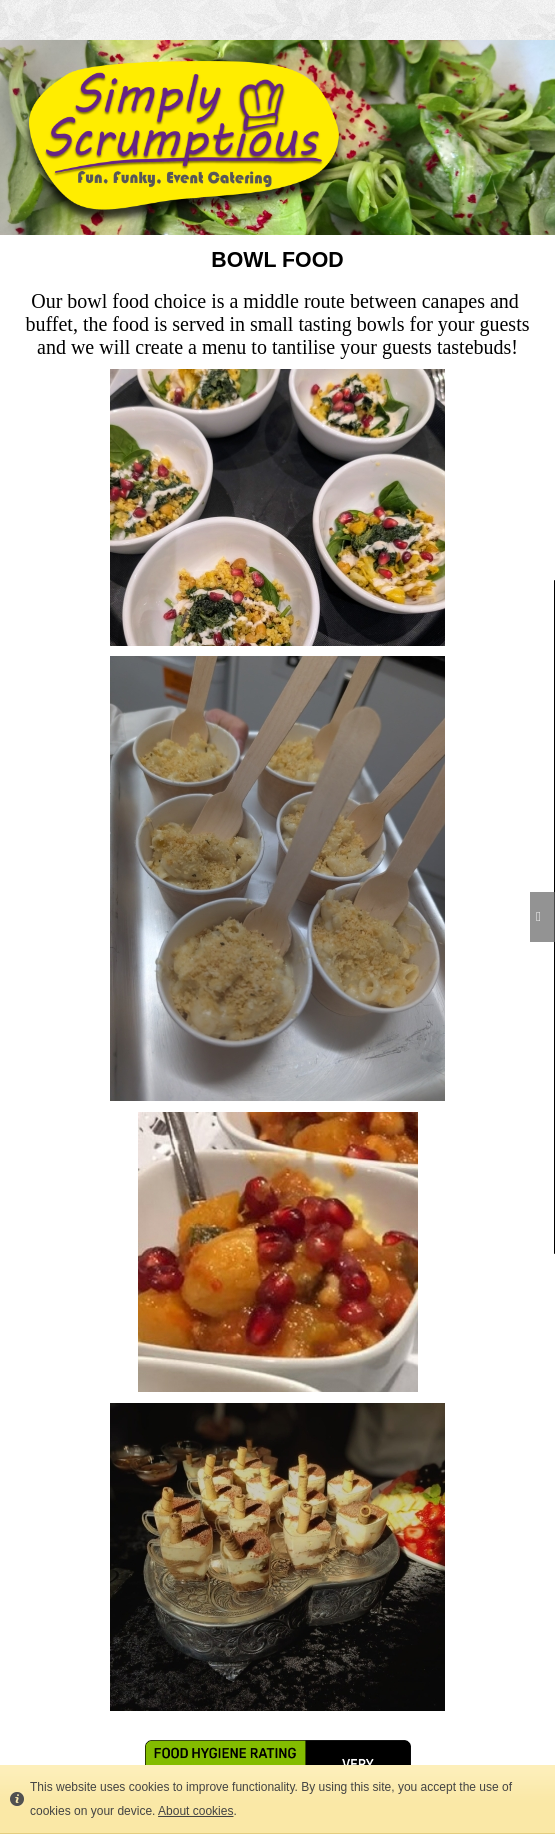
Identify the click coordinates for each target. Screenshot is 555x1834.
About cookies (195, 1811)
